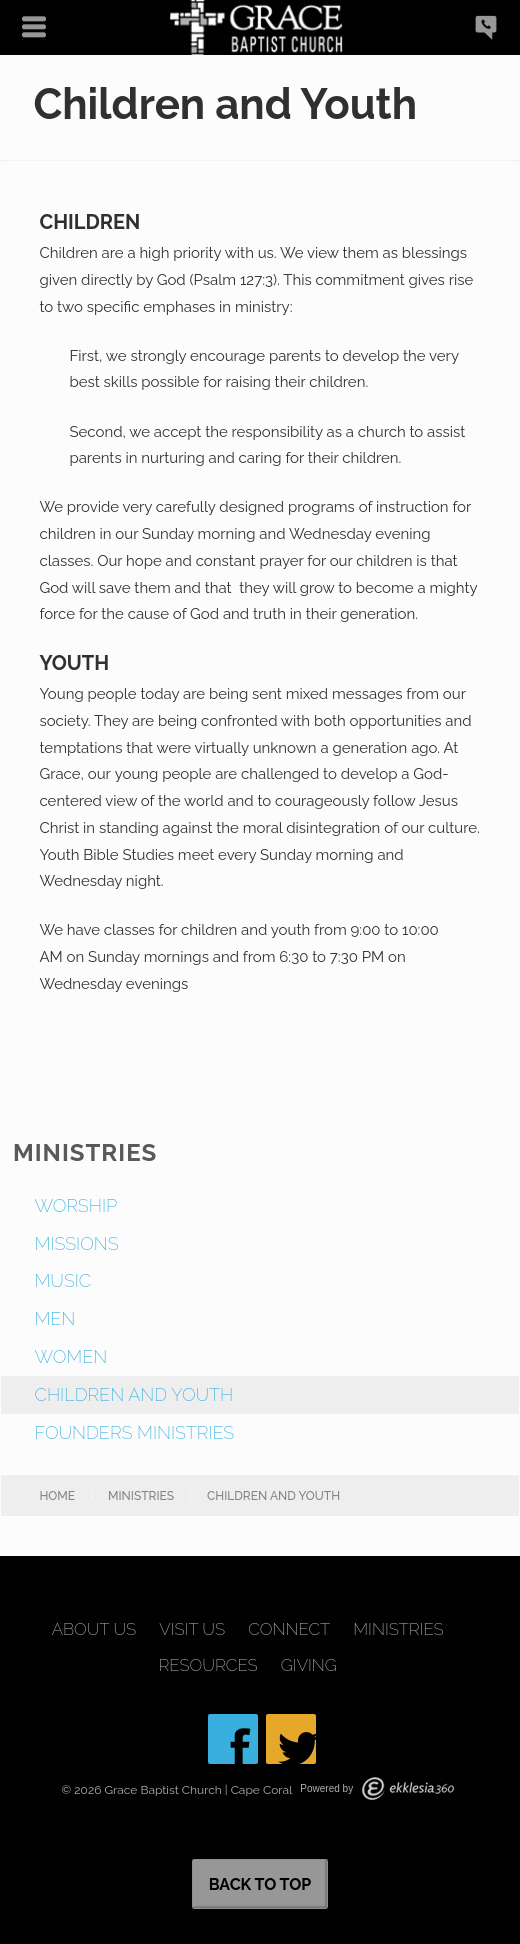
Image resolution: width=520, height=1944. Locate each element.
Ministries (141, 1496)
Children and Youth (133, 1394)
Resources (208, 1665)
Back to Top (260, 1884)
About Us (94, 1629)
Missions (76, 1243)
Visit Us (192, 1629)
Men (54, 1318)
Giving (309, 1665)
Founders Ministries (134, 1432)
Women (70, 1356)
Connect (289, 1629)
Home (57, 1496)
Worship (75, 1205)
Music (62, 1280)
